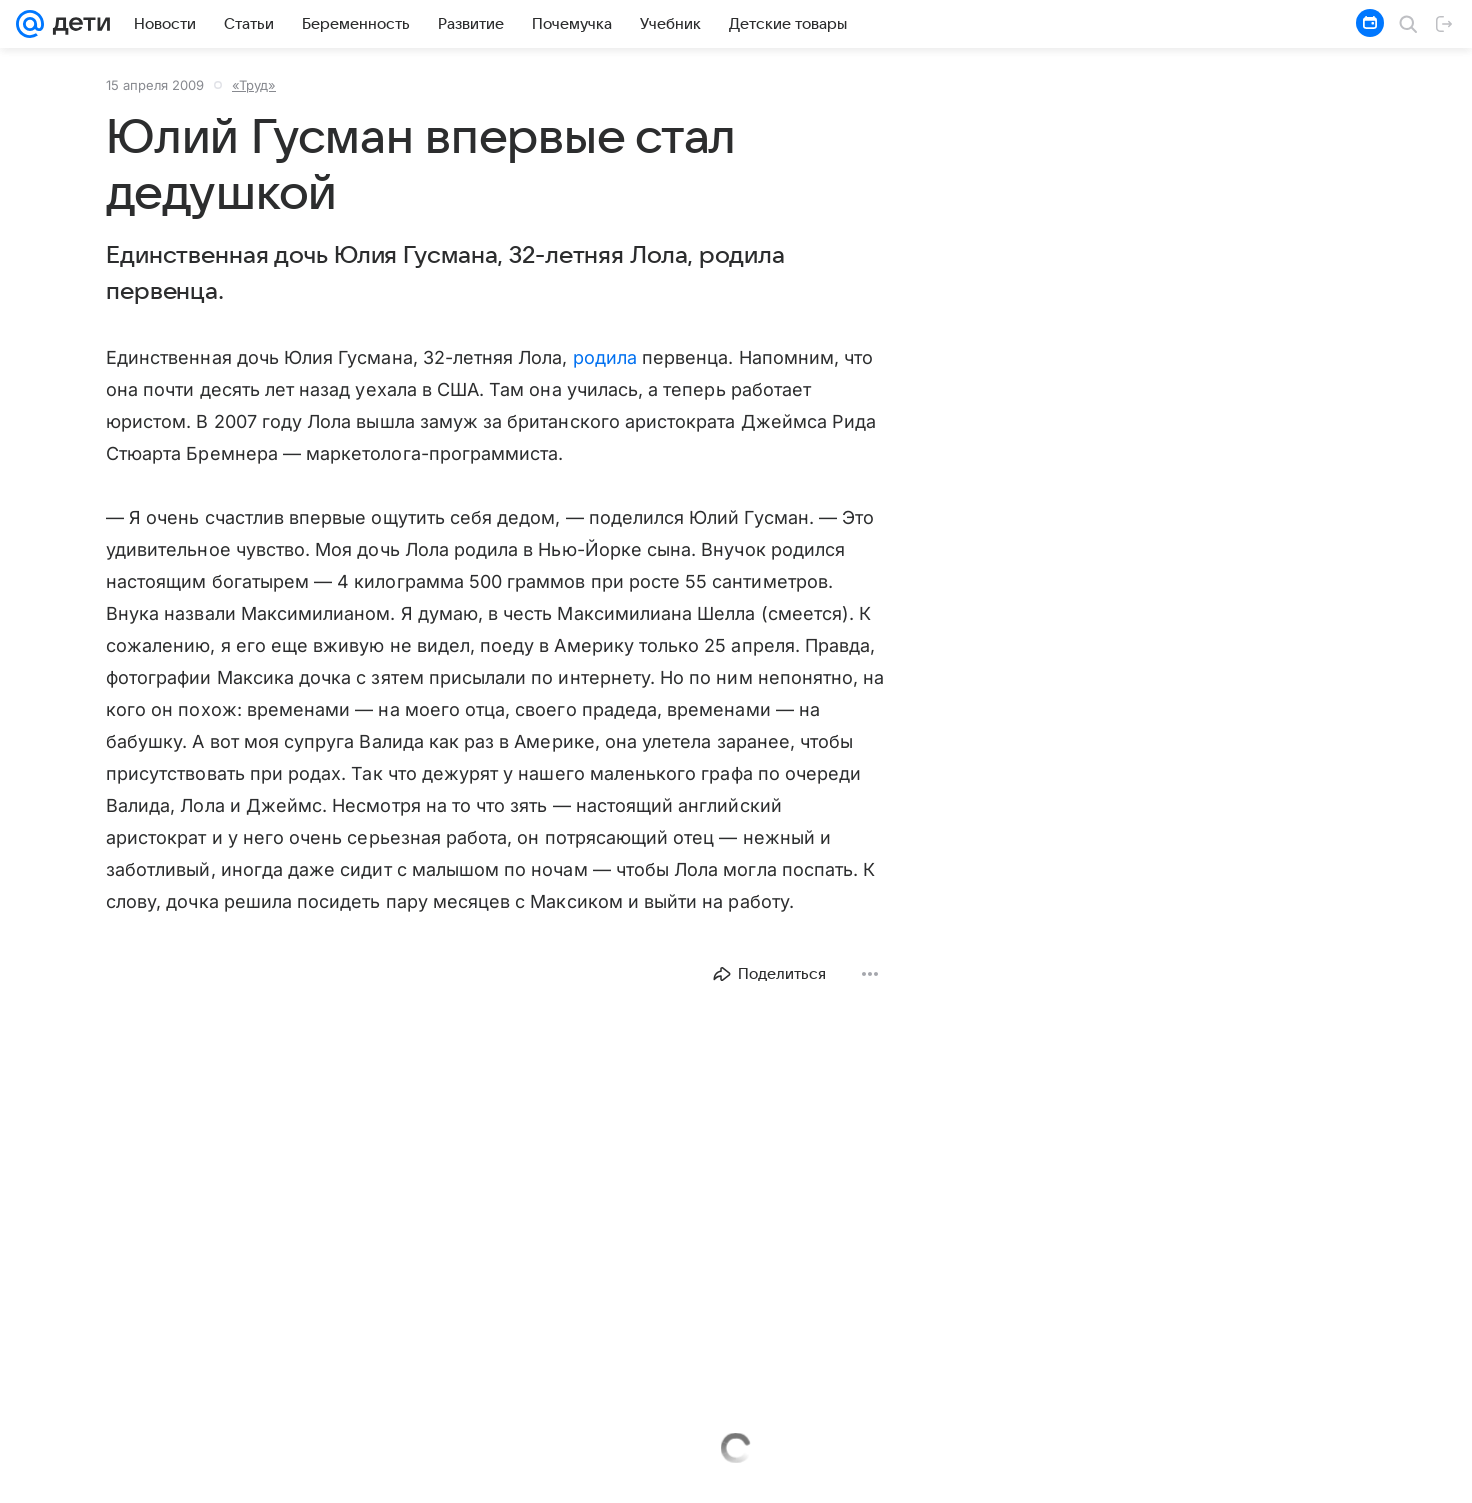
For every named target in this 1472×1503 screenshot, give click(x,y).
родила (605, 357)
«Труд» (254, 85)
